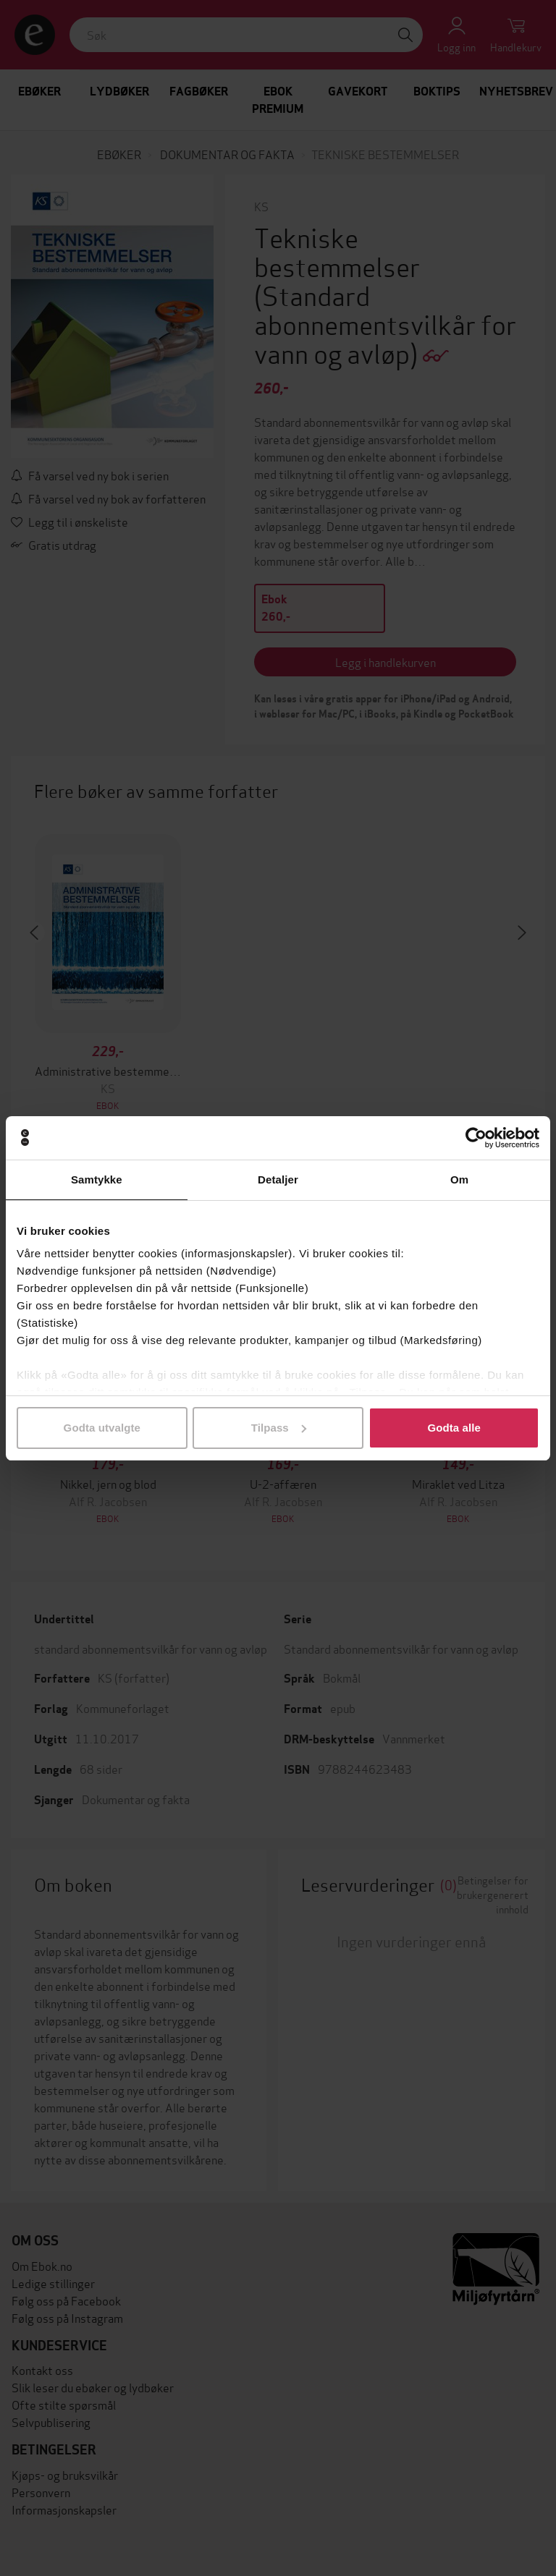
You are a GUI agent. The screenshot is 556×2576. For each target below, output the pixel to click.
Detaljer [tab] (278, 1179)
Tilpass (278, 1427)
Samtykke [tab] (96, 1179)
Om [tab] (459, 1179)
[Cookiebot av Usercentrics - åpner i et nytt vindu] (476, 1138)
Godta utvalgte (102, 1427)
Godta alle (454, 1427)
